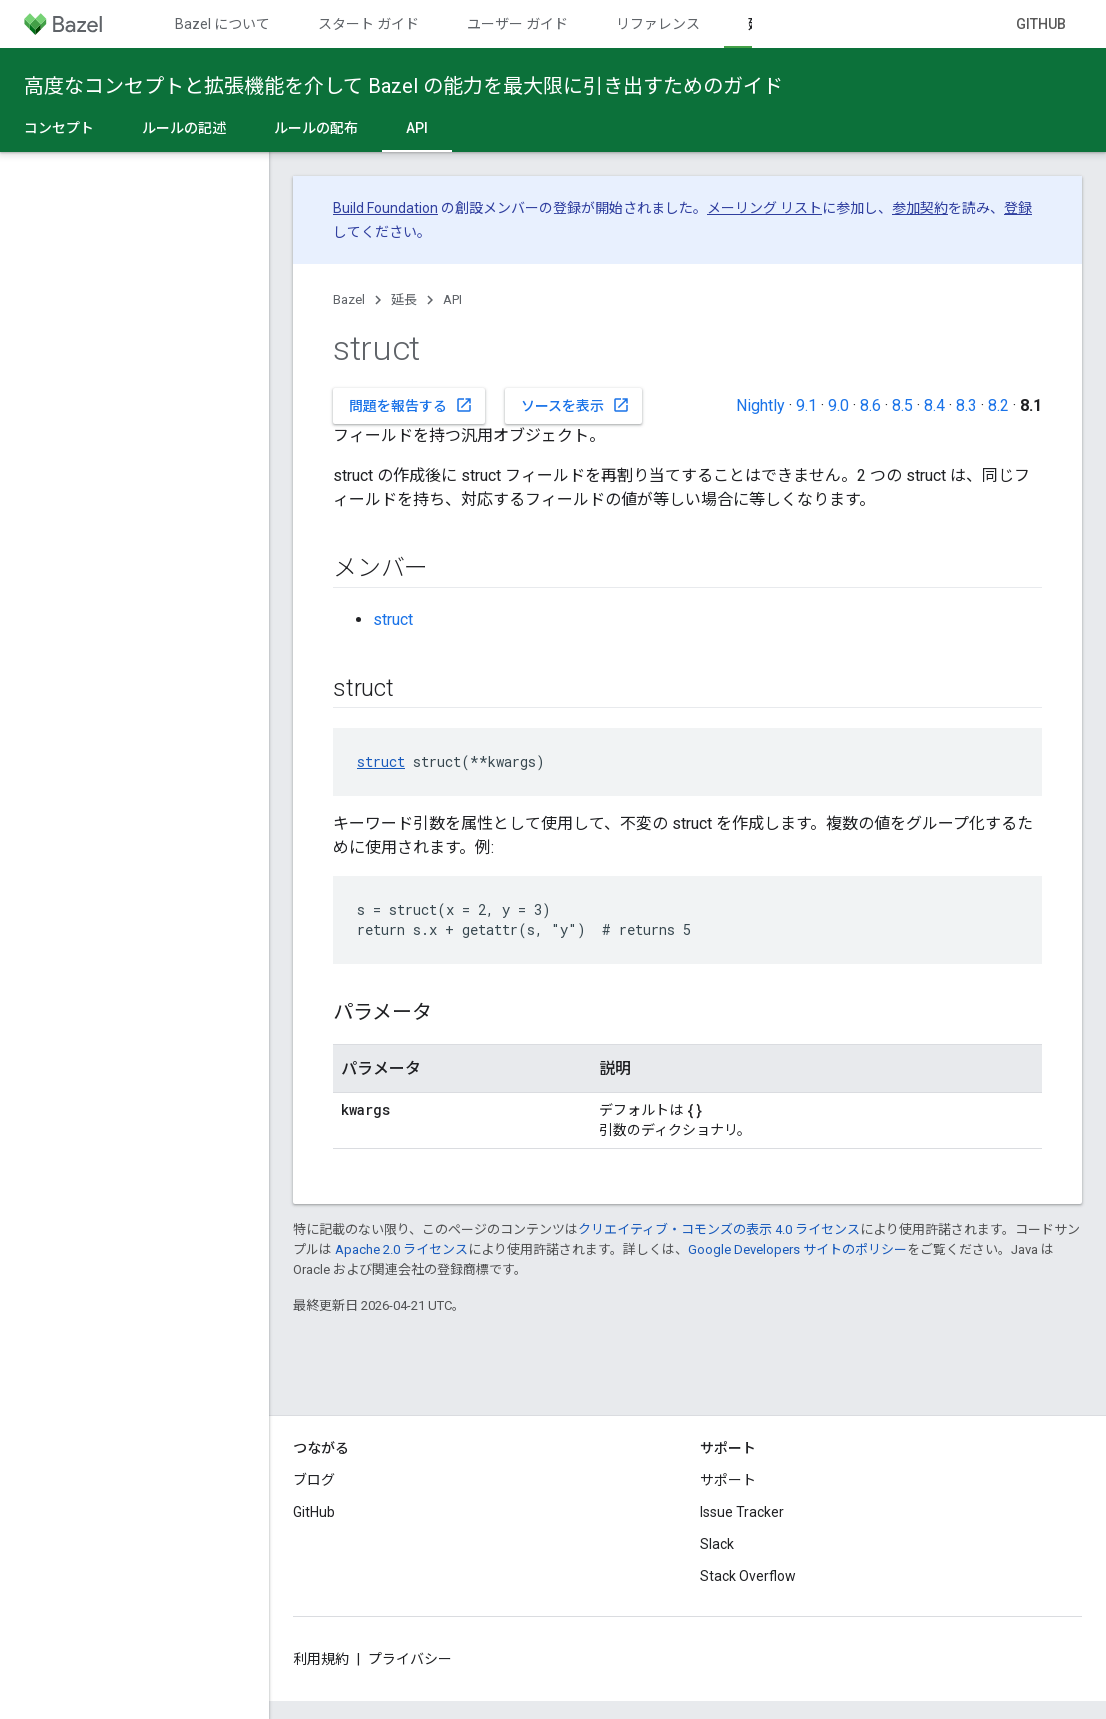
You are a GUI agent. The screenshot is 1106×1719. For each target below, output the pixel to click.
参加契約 (920, 208)
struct (393, 619)
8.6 (870, 405)
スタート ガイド (368, 24)
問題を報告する (411, 405)
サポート (728, 1480)
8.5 (902, 405)
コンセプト (59, 128)
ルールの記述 (184, 128)
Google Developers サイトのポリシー (797, 1249)
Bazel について (222, 24)
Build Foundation (385, 208)
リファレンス (658, 24)
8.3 (966, 405)
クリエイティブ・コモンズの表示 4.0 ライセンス (719, 1229)
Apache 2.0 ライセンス (401, 1249)
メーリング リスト (764, 208)
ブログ (314, 1480)
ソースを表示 (575, 405)
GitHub (1041, 24)
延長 (404, 299)
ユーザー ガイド (517, 24)
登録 (1018, 208)
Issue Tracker (742, 1512)
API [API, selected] (417, 128)
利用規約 (321, 1659)
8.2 (998, 405)
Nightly (760, 405)
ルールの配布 (316, 128)
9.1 (806, 405)
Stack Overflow (748, 1576)
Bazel (349, 299)
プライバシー (410, 1659)
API (452, 299)
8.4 (934, 405)
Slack (717, 1544)
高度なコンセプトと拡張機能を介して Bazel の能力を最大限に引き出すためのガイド (403, 86)
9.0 (838, 405)
